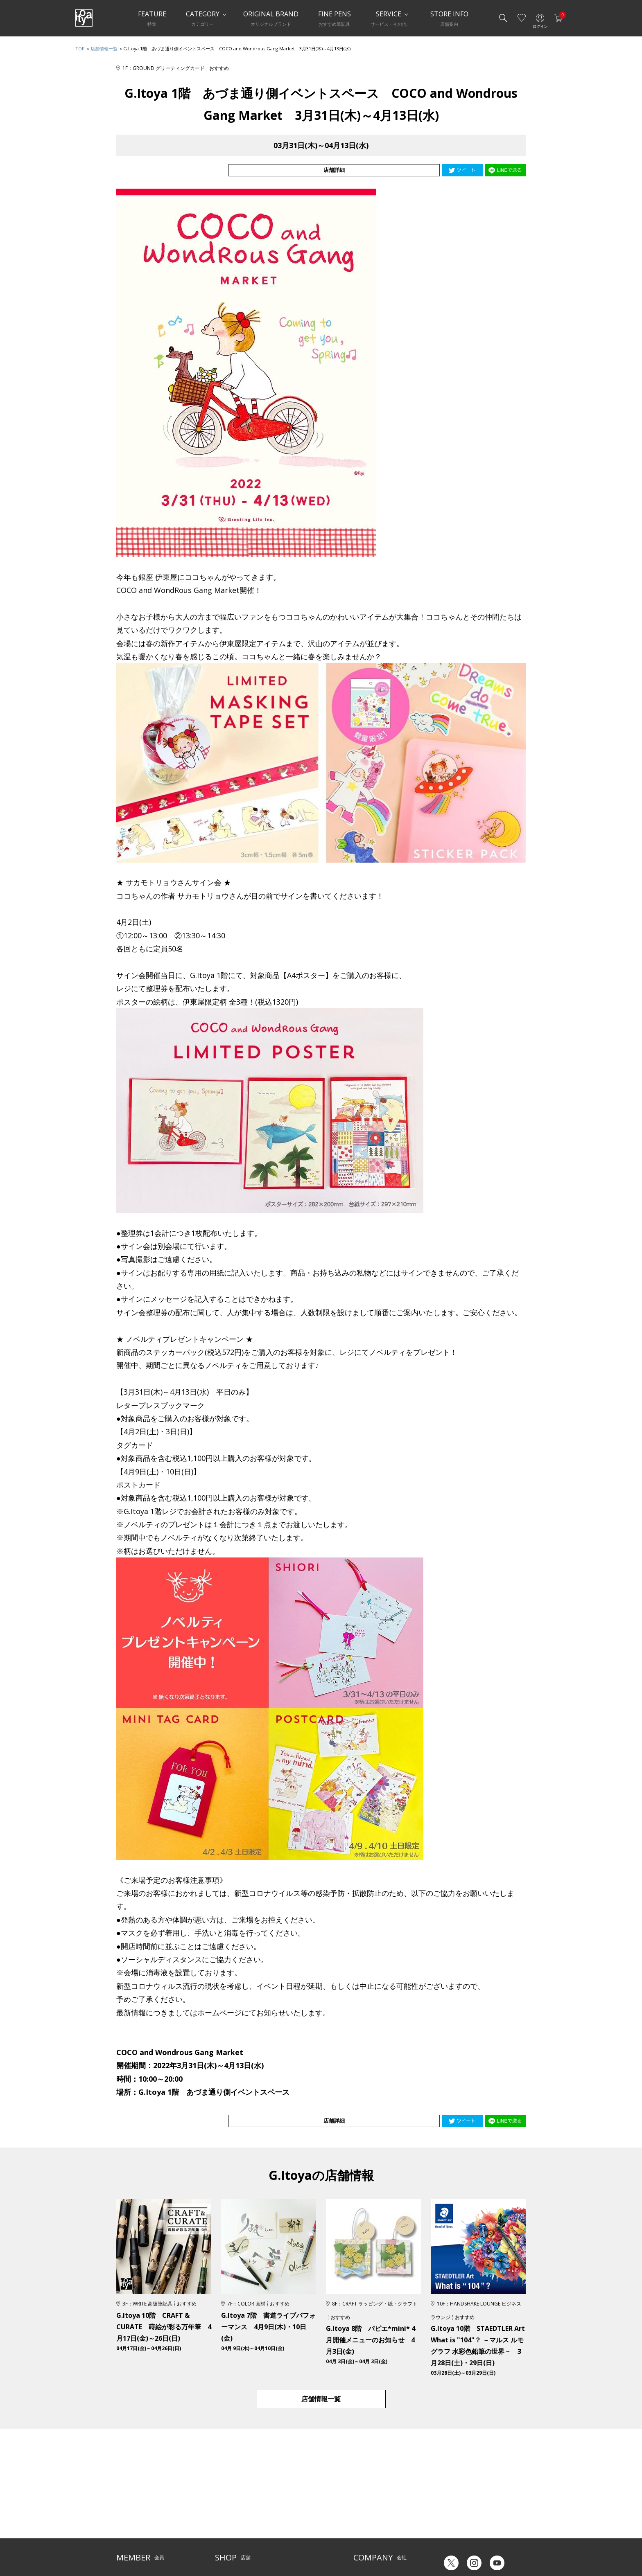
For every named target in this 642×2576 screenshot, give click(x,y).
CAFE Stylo (227, 2531)
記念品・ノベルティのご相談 (385, 2518)
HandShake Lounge (237, 2518)
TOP (80, 48)
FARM (221, 2543)
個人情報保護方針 (136, 2531)
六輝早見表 (452, 2499)
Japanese (450, 2542)
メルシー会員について (140, 2506)
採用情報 (363, 2531)
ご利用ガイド (131, 2493)
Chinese (516, 2542)
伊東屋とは (365, 2493)
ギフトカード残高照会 (464, 2511)
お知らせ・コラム (294, 2518)
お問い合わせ (131, 2518)
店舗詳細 (410, 170)
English (484, 2542)
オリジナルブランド (375, 2506)
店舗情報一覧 (104, 48)
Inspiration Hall (232, 2506)
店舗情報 (284, 2506)
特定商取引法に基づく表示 (145, 2543)
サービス (284, 2493)
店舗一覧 (225, 2493)
